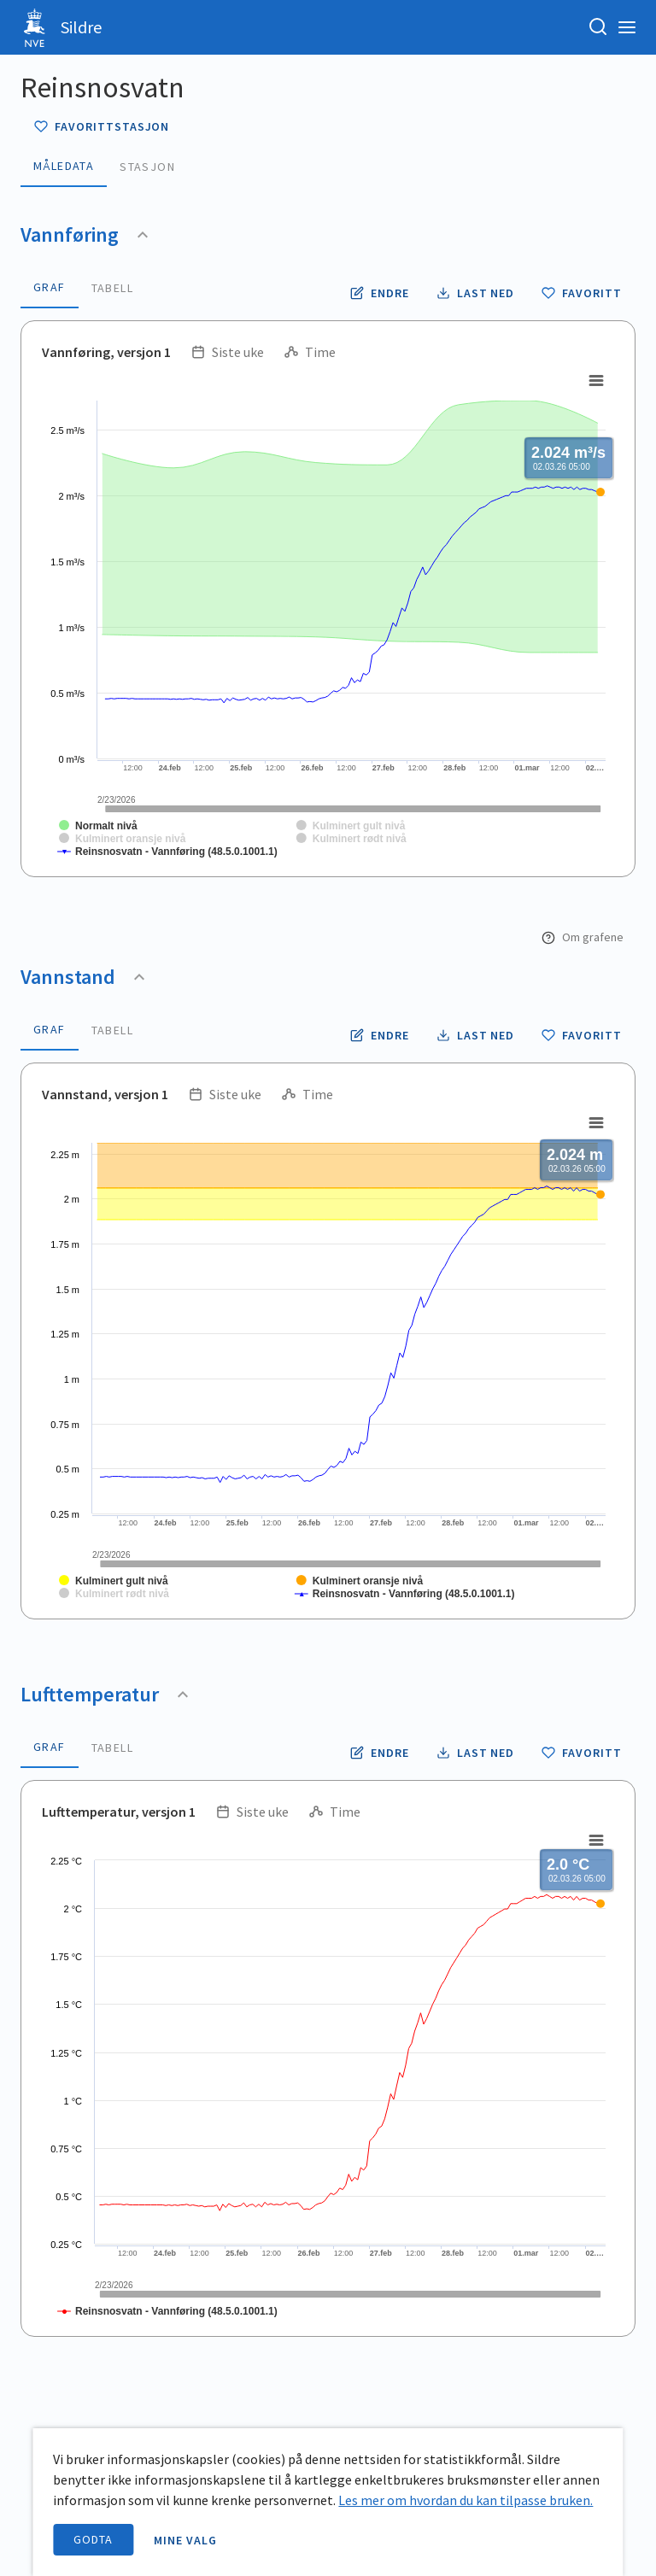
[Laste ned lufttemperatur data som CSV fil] (476, 1752)
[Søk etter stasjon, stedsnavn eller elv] (598, 27)
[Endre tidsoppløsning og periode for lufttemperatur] (380, 1752)
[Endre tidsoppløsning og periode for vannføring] (380, 293)
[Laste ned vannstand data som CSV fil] (476, 1035)
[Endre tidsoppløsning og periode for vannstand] (380, 1035)
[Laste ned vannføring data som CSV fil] (476, 293)
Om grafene (583, 937)
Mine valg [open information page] (185, 2540)
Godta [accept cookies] (93, 2539)
